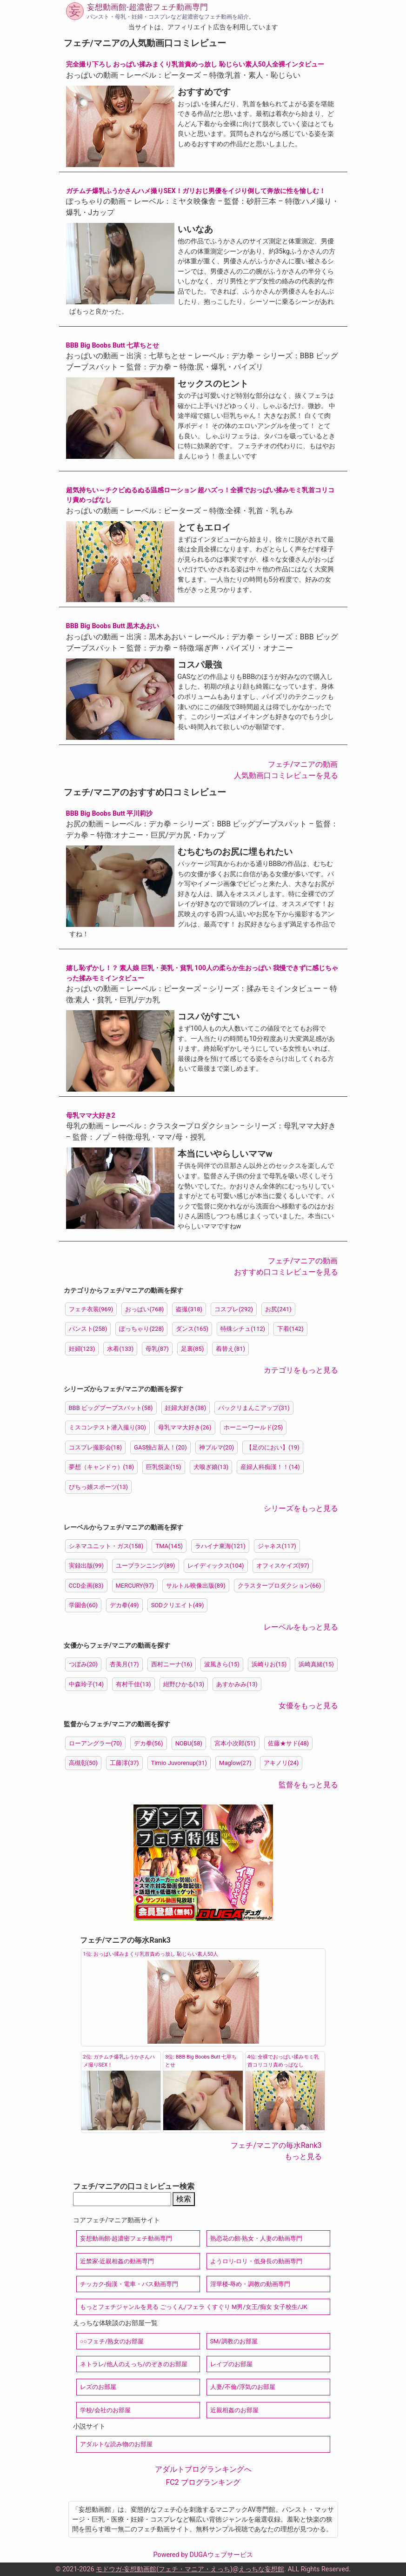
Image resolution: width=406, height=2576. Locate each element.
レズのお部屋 (98, 2386)
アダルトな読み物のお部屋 (116, 2444)
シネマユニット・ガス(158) (106, 1546)
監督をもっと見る (308, 1784)
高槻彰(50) (83, 1762)
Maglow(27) (235, 1762)
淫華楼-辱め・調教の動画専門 (250, 2284)
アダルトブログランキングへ (203, 2469)
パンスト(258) (88, 1328)
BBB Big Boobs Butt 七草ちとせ (113, 345)
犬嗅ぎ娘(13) (211, 1466)
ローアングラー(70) (95, 1743)
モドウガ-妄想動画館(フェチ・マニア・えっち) (164, 2569)
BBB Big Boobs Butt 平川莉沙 (109, 814)
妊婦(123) (82, 1348)
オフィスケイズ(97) (283, 1565)
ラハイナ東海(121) (220, 1546)
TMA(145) (169, 1546)
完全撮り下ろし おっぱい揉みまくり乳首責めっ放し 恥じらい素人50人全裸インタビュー (195, 64)
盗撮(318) (189, 1309)
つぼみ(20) (83, 1664)
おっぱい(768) (144, 1309)
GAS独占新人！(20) (160, 1447)
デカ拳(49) (124, 1605)
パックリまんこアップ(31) (254, 1407)
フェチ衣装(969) (91, 1309)
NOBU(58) (188, 1743)
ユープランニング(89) (145, 1565)
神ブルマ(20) (216, 1447)
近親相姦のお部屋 (234, 2410)
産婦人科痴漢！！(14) (270, 1466)
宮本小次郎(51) (235, 1743)
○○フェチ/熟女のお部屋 (112, 2341)
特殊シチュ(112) (242, 1328)
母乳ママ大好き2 (90, 1116)
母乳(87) (157, 1348)
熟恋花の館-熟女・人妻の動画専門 (256, 2238)
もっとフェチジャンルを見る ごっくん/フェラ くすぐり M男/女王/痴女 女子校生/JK (193, 2306)
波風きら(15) (222, 1664)
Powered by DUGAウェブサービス (203, 2555)
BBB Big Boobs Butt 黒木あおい (113, 626)
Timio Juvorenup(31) (179, 1762)
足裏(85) (192, 1348)
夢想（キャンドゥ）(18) (101, 1466)
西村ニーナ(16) (172, 1664)
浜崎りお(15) (269, 1664)
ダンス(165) (192, 1328)
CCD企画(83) (86, 1585)
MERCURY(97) (135, 1585)
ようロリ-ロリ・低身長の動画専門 (256, 2261)
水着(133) (120, 1348)
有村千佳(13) (133, 1684)
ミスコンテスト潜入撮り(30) (107, 1427)
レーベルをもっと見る (301, 1627)
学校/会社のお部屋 (105, 2410)
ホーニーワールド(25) (253, 1427)
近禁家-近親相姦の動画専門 (117, 2261)
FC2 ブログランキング (203, 2482)
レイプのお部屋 (231, 2364)
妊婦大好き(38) (185, 1407)
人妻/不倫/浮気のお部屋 (243, 2386)
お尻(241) (278, 1309)
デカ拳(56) (148, 1743)
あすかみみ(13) (237, 1684)
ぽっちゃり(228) (141, 1328)
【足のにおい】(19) (273, 1447)
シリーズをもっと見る (301, 1508)
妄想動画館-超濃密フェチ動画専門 (147, 7)
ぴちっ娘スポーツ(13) (98, 1486)
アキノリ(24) (281, 1762)
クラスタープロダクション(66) (279, 1585)
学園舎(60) (83, 1605)
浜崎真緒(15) (316, 1664)
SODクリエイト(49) (177, 1605)
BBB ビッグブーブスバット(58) (111, 1407)
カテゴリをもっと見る (301, 1370)
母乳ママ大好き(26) (185, 1427)
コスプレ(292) (233, 1309)
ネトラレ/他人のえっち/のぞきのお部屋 (134, 2364)
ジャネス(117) (277, 1546)
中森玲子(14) (86, 1684)
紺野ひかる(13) (184, 1684)
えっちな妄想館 (261, 2569)
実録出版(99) (86, 1565)
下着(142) (290, 1328)
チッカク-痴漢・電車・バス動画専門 (129, 2284)
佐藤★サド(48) (288, 1743)
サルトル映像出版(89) (196, 1585)
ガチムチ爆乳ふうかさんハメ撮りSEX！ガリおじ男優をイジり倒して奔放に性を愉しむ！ (196, 191)
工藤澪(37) (124, 1762)
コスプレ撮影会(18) (95, 1447)
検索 (183, 2198)
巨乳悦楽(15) (163, 1466)
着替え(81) (230, 1348)
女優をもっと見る (308, 1705)
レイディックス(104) (215, 1565)
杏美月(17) (124, 1664)
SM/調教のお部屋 (234, 2341)
